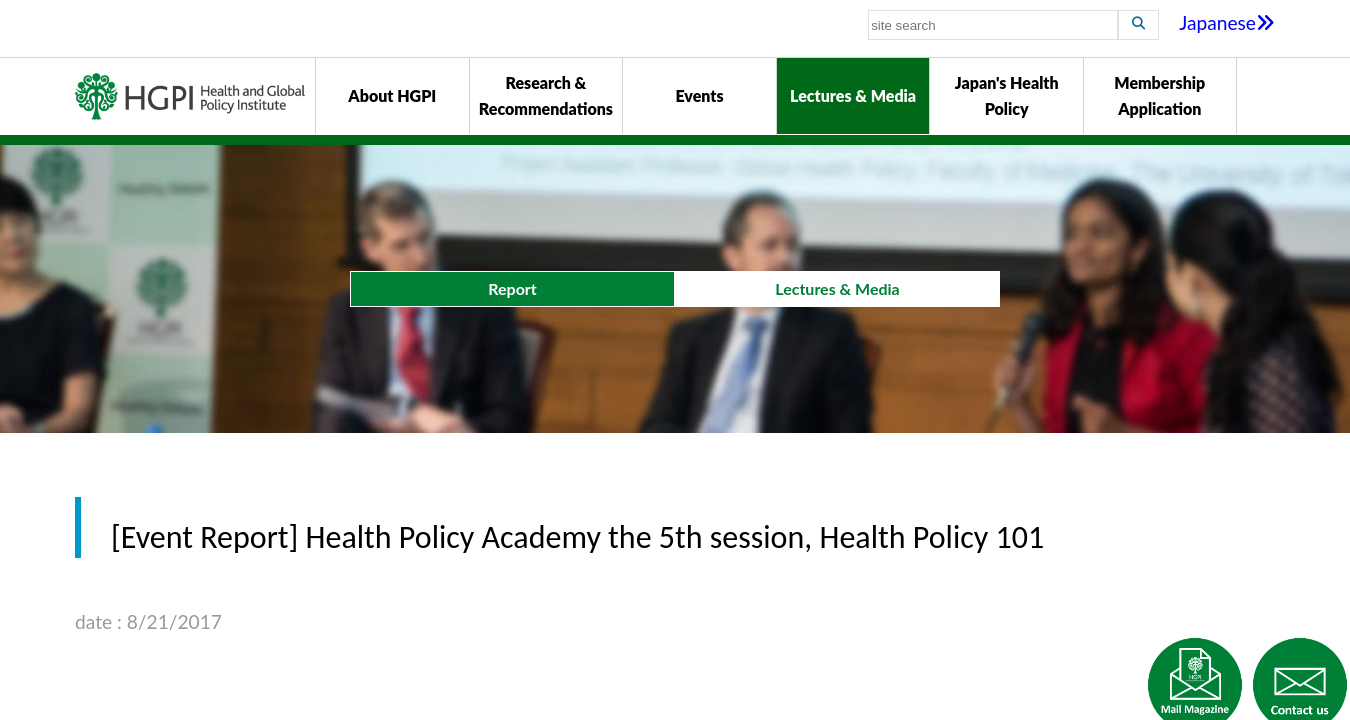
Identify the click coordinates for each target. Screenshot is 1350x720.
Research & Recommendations (546, 95)
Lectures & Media (853, 95)
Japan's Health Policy (1007, 95)
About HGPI (392, 95)
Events (699, 95)
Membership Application (1159, 95)
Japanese (1227, 22)
